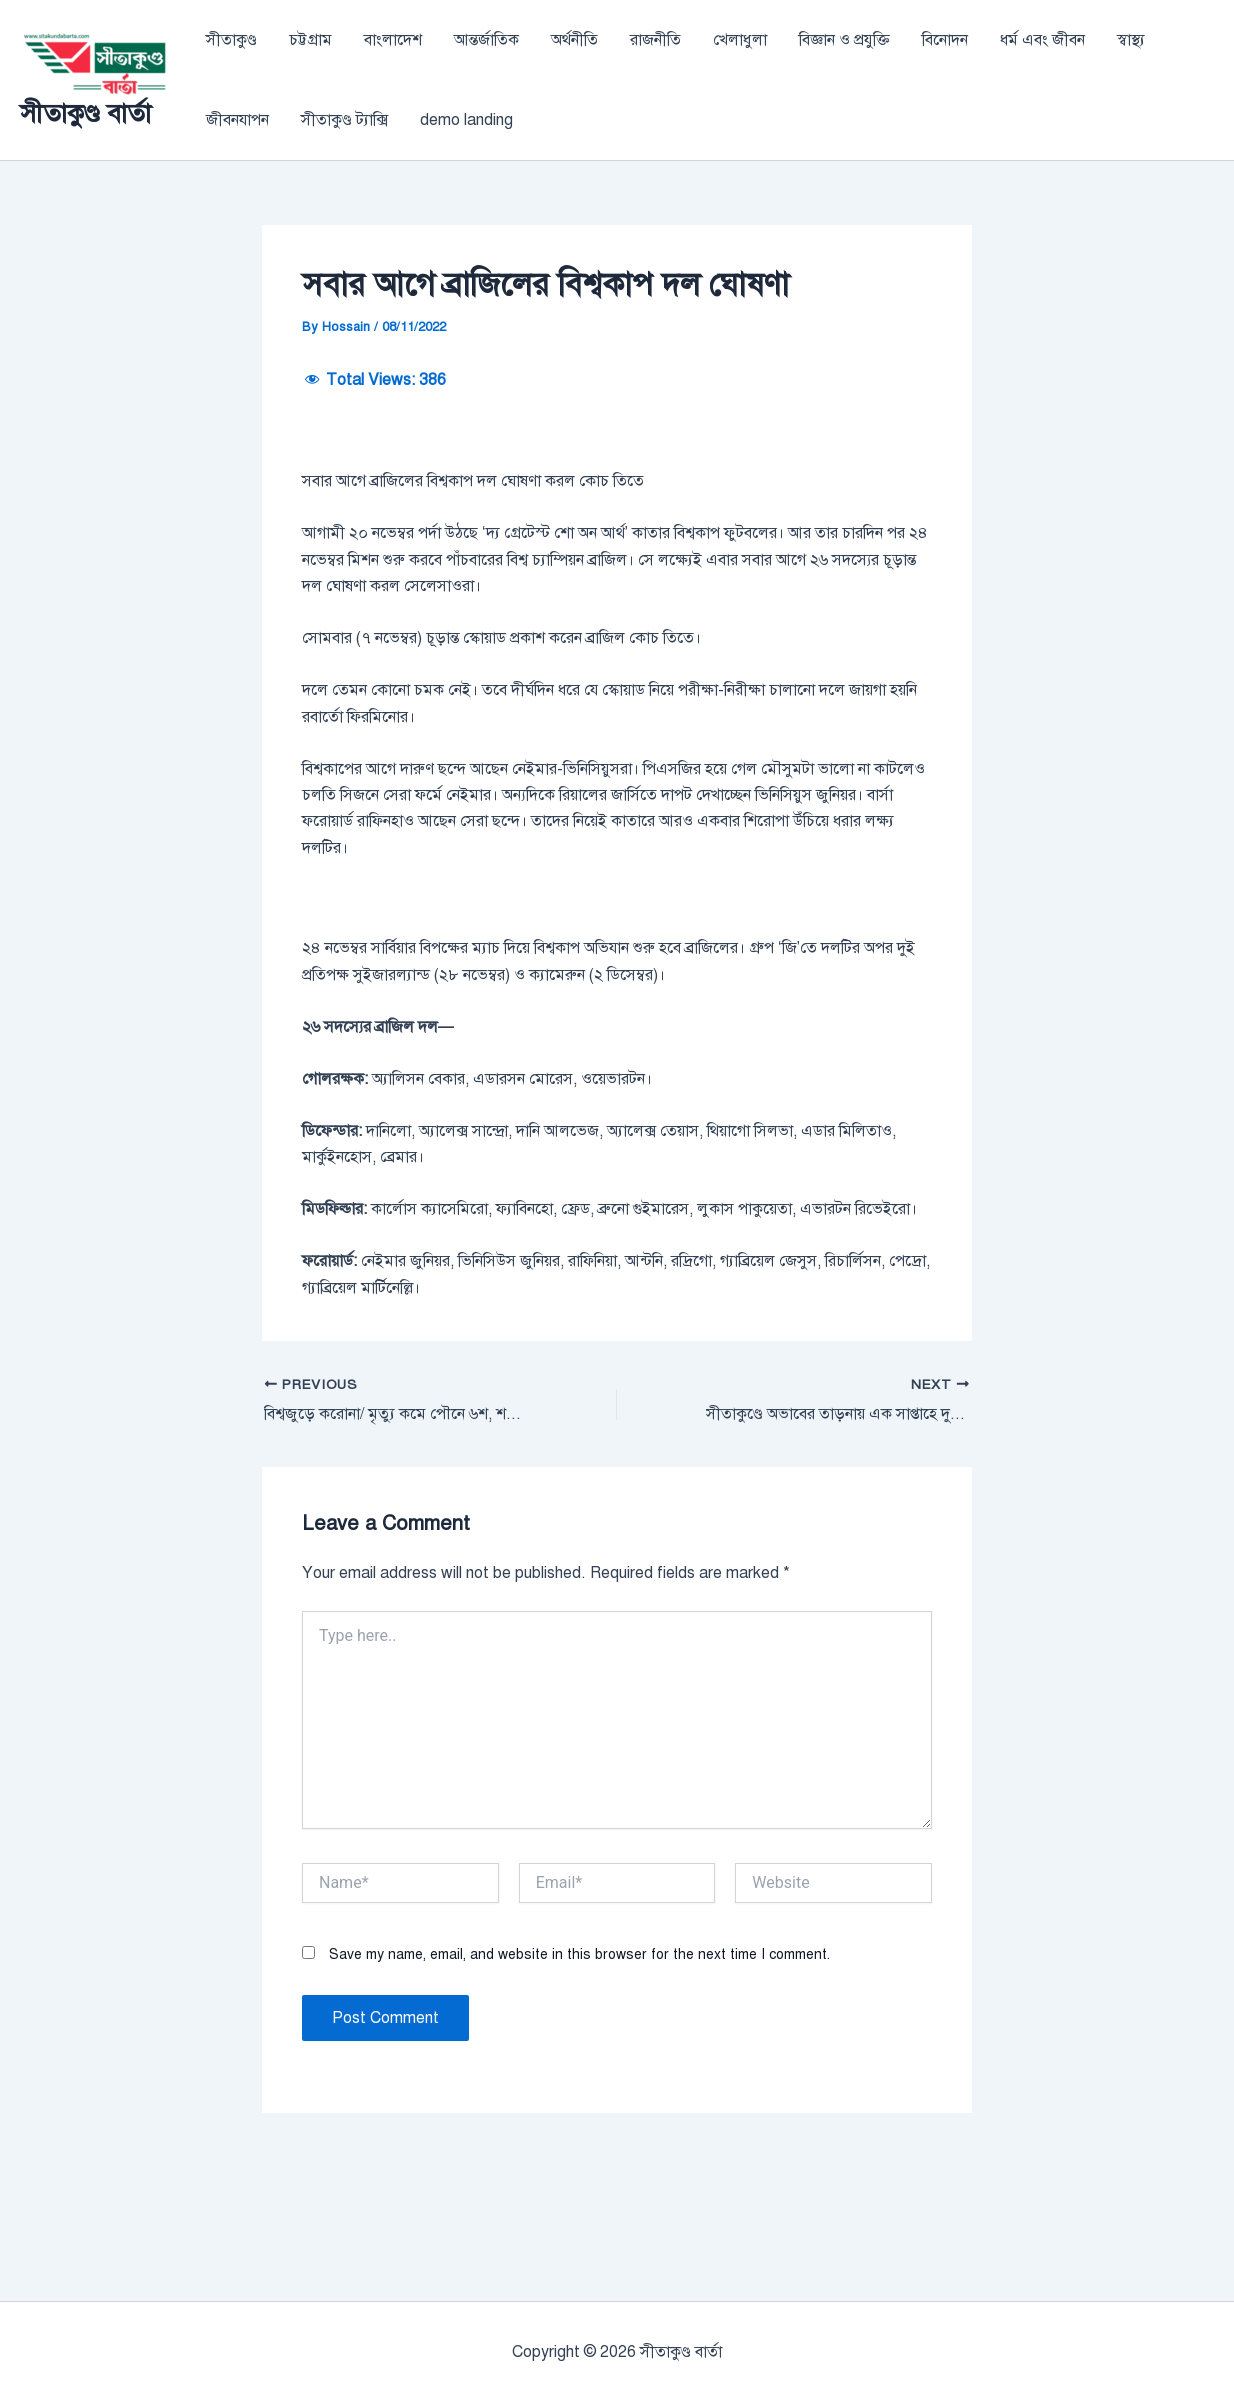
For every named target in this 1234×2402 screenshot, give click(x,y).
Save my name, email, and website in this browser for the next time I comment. (579, 2077)
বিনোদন (945, 40)
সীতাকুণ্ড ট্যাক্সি (344, 120)
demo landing (466, 120)
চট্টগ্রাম (310, 40)
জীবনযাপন (237, 120)
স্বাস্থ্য (1131, 40)
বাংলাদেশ (393, 40)
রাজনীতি (655, 40)
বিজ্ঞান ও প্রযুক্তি (844, 40)
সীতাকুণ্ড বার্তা (85, 113)
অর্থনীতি (574, 40)
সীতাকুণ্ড (231, 40)
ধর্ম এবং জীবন (1042, 40)
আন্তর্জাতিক (486, 40)
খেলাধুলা (740, 40)
